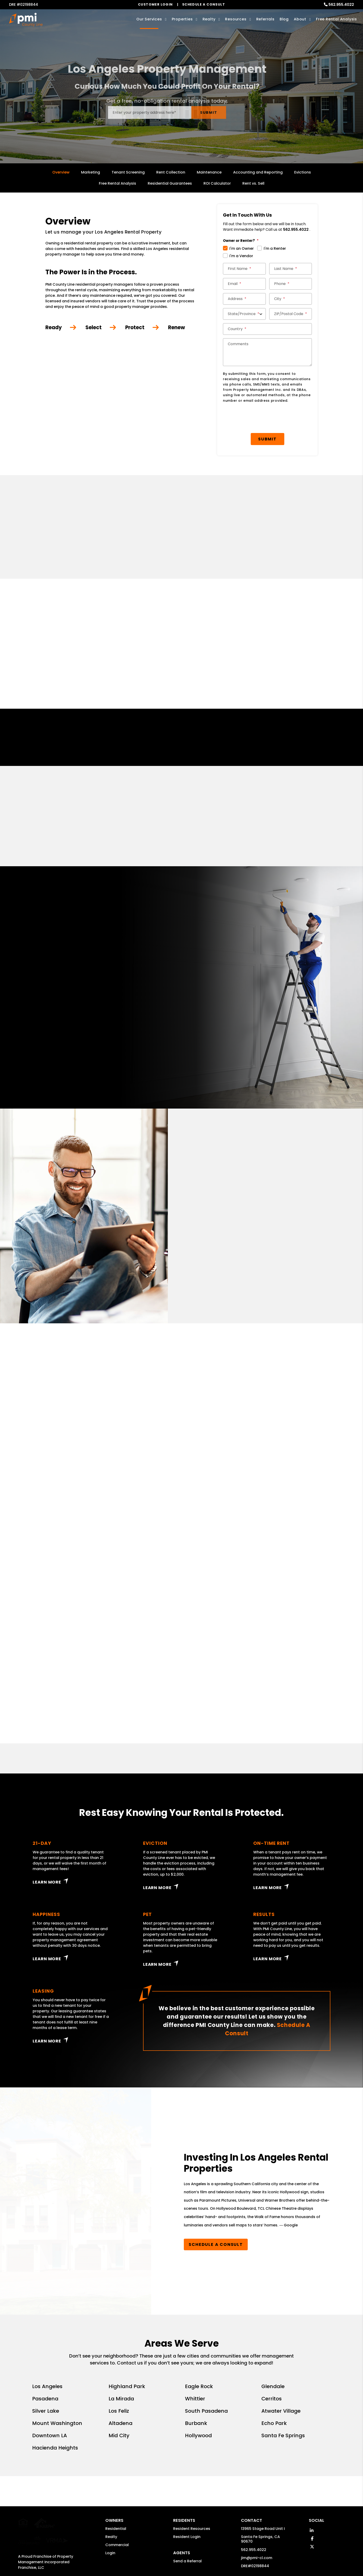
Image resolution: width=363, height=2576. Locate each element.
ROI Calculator (217, 183)
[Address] (244, 299)
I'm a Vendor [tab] (241, 256)
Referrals (265, 19)
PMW (178, 2529)
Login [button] (110, 2491)
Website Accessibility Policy (165, 2545)
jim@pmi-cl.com (256, 2496)
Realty (111, 2475)
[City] (290, 299)
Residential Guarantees (170, 183)
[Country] (267, 329)
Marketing (90, 172)
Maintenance (209, 172)
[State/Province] (244, 314)
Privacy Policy (218, 2529)
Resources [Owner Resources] (235, 19)
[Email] (244, 284)
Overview (60, 172)
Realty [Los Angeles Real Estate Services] (209, 19)
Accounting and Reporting (258, 172)
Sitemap (194, 2529)
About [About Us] (300, 19)
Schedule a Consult (216, 2213)
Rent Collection (170, 172)
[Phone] (290, 284)
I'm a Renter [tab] (275, 248)
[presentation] (258, 418)
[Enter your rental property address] (164, 112)
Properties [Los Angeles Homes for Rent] (182, 19)
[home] (26, 20)
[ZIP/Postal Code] (290, 314)
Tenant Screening (128, 172)
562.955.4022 (341, 4)
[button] (311, 2469)
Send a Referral (187, 2499)
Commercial (117, 2483)
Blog (284, 19)
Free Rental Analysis (336, 19)
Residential (115, 2466)
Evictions (302, 172)
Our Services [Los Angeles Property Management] (149, 19)
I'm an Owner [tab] (241, 248)
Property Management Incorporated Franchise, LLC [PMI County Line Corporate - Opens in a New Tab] (45, 2492)
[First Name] (244, 269)
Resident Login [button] (186, 2475)
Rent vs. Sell (253, 183)
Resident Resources (191, 2466)
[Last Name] (290, 269)
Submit (223, 112)
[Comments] (267, 352)
